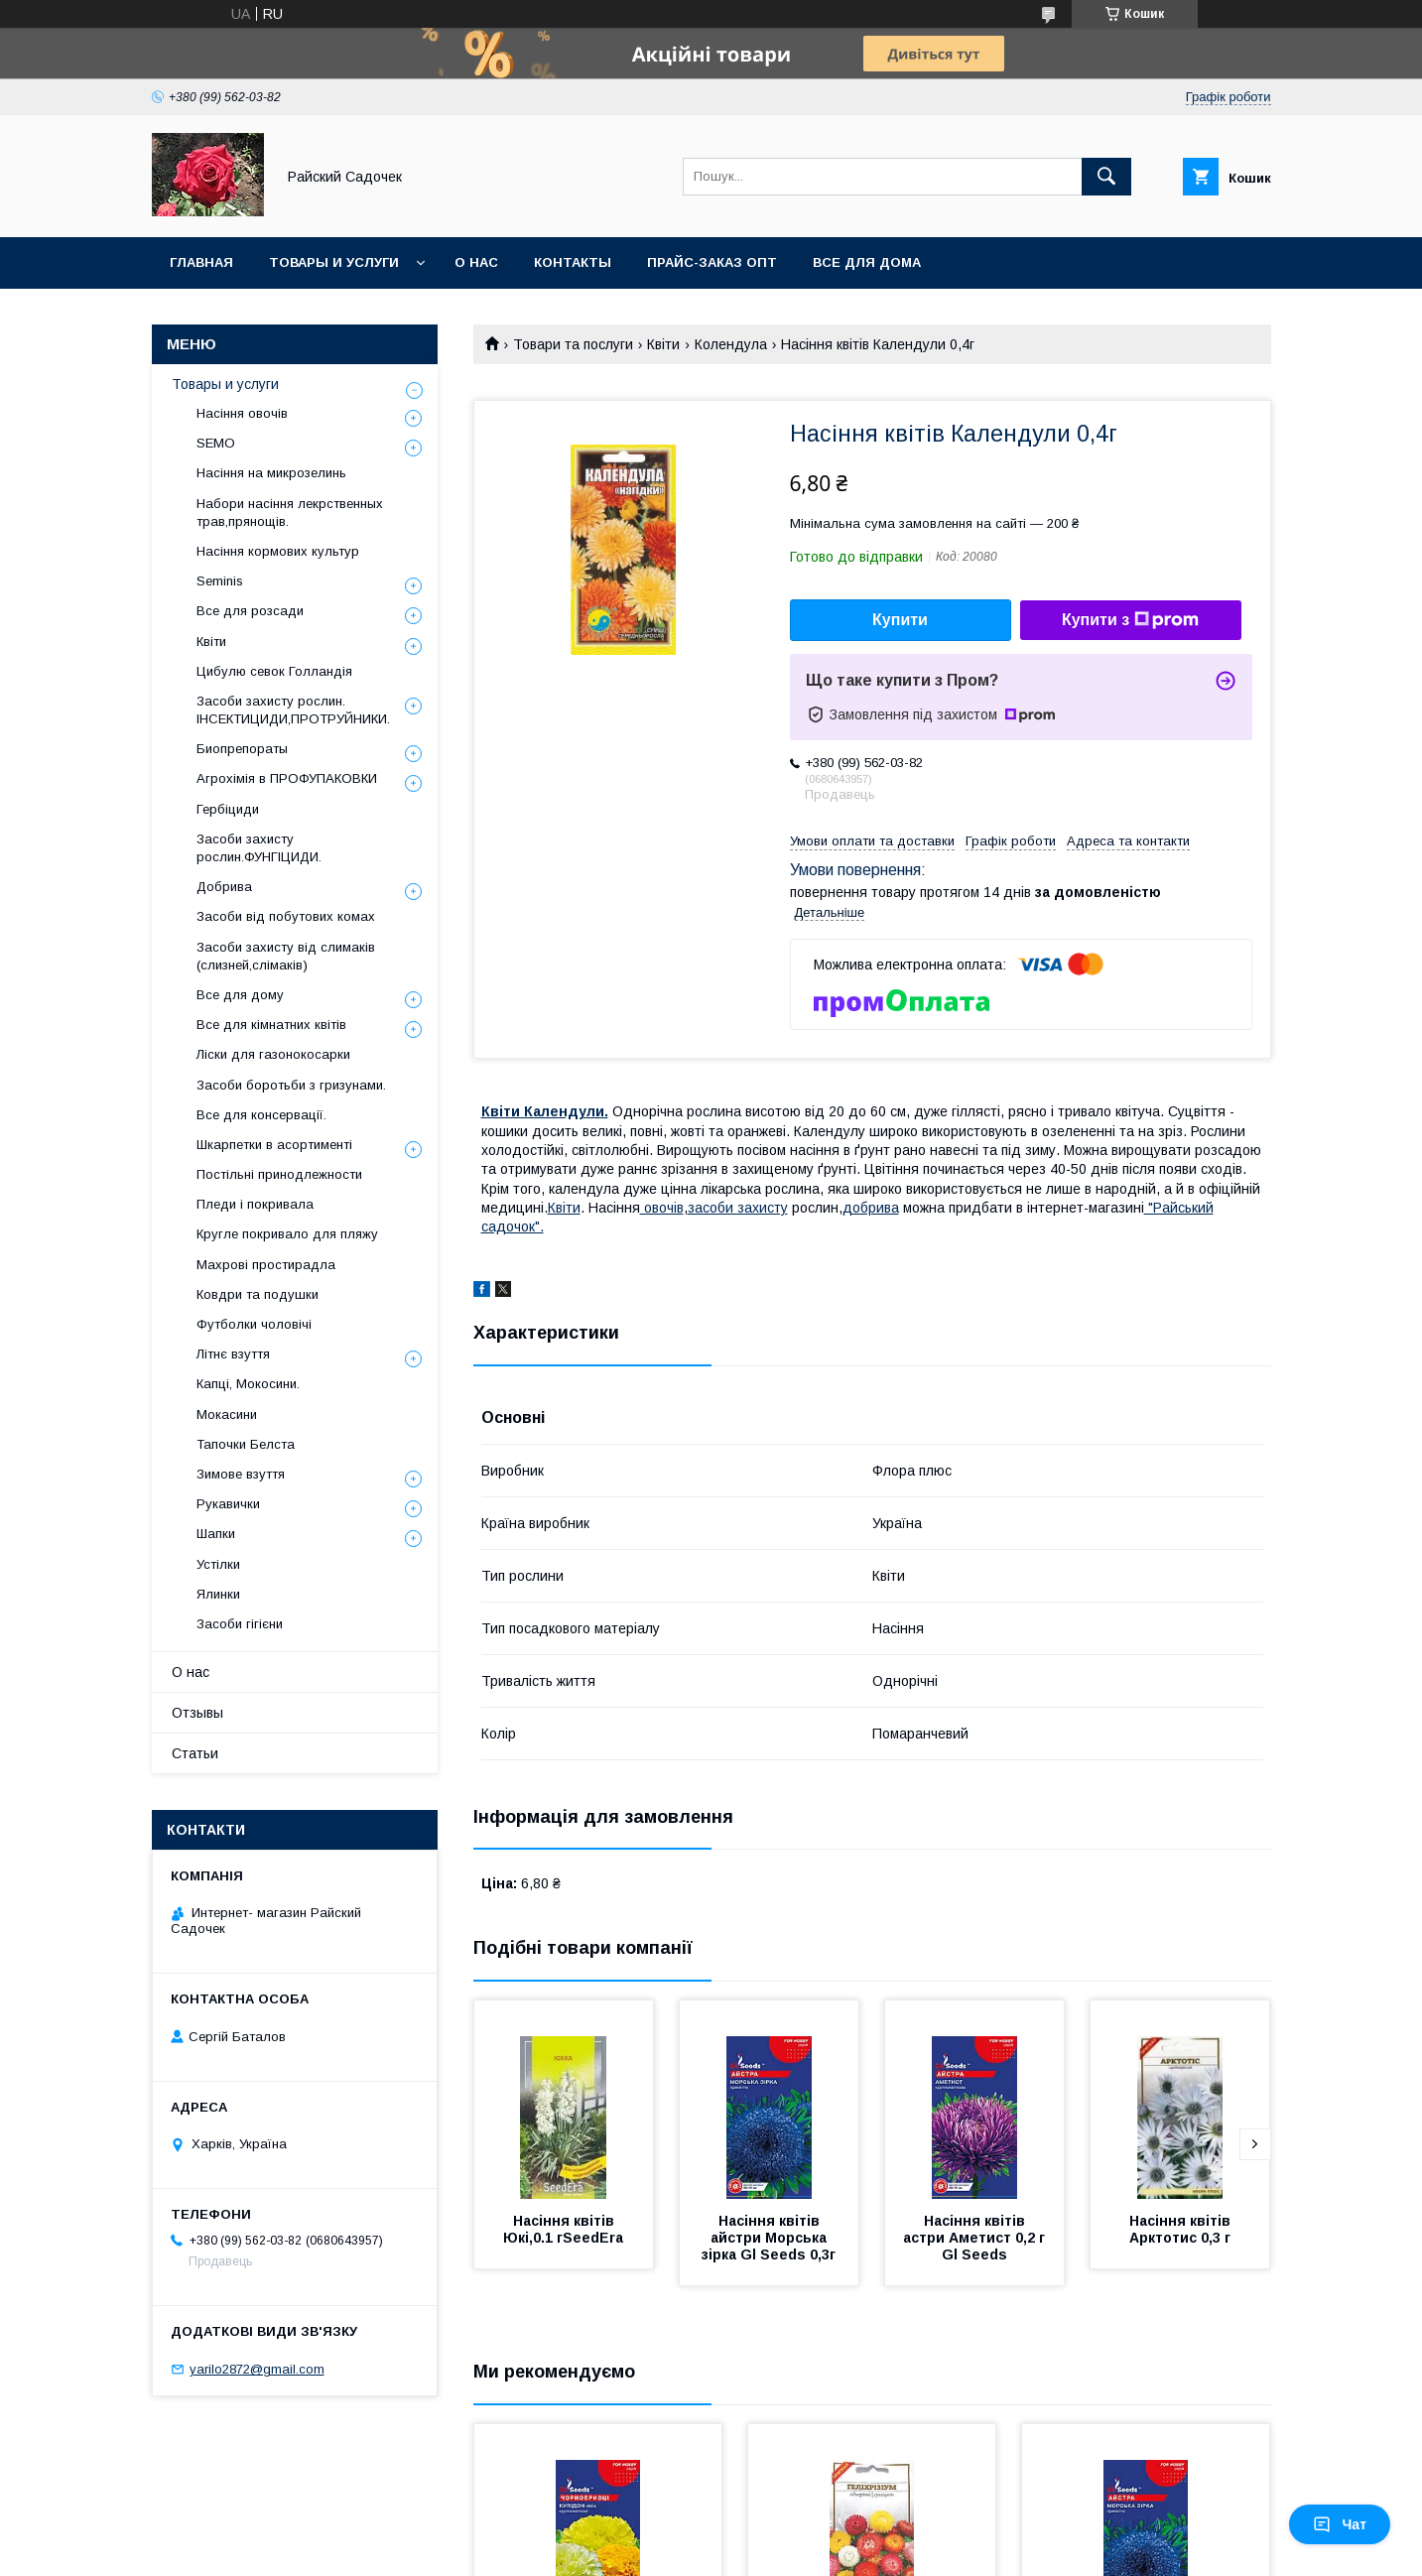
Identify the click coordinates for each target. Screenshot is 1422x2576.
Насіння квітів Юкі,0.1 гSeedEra (563, 2229)
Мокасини (226, 1414)
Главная (201, 262)
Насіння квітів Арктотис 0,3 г (1181, 2229)
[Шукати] (1106, 176)
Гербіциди (227, 809)
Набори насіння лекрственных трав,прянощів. (289, 512)
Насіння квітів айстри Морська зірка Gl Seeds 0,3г (769, 2237)
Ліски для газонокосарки (273, 1054)
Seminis (219, 581)
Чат (1339, 2524)
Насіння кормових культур (277, 551)
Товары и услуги (334, 262)
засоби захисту (738, 1208)
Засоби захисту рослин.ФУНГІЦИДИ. (259, 848)
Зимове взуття (240, 1474)
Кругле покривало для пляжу (287, 1233)
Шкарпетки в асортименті (274, 1144)
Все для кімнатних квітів (271, 1024)
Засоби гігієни (239, 1623)
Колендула (731, 344)
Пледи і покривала (255, 1204)
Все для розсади (250, 610)
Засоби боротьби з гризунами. (291, 1085)
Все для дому (240, 994)
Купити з (1130, 620)
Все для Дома (867, 262)
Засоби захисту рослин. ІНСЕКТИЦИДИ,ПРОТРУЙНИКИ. (293, 710)
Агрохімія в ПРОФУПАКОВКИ (286, 778)
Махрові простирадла (265, 1264)
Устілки (218, 1564)
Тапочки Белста (245, 1444)
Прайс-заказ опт (712, 262)
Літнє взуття (233, 1354)
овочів (662, 1208)
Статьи (195, 1753)
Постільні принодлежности (279, 1174)
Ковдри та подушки (257, 1294)
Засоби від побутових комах (285, 916)
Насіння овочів (242, 413)
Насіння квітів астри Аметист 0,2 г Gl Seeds (976, 2237)
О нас (476, 262)
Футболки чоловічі (254, 1324)
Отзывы (197, 1713)
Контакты (572, 262)
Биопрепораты (242, 748)
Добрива (224, 886)
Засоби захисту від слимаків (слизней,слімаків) (285, 956)
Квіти (663, 344)
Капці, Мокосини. (248, 1383)
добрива (870, 1208)
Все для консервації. (261, 1114)
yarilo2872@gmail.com (257, 2369)
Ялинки (218, 1594)
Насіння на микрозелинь (271, 472)
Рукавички (228, 1503)
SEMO (215, 443)
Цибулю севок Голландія (274, 671)
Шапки (215, 1533)
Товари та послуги (573, 344)
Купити (900, 619)
